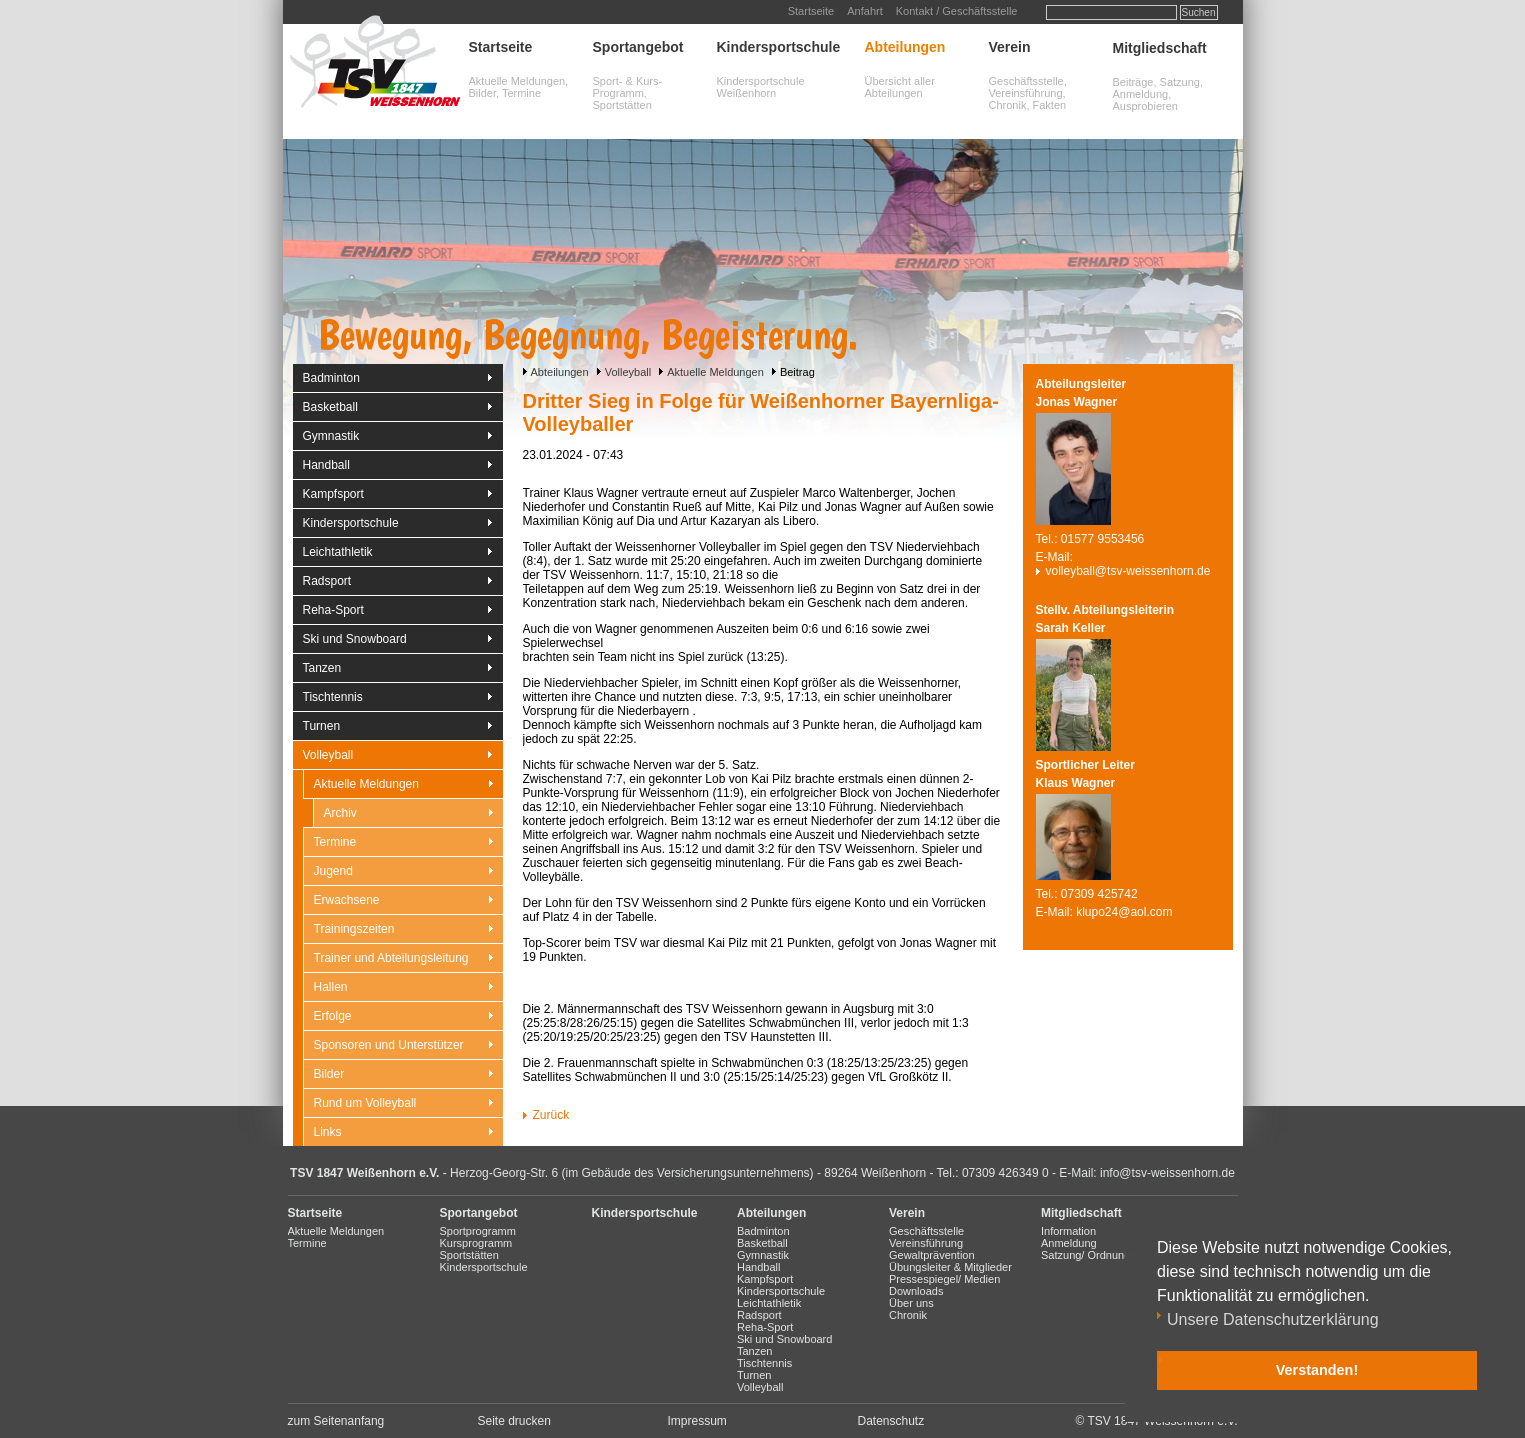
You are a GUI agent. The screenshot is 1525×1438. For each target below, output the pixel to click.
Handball (326, 465)
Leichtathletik (338, 552)
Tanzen (322, 668)
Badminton (331, 378)
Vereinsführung (926, 1243)
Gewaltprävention (932, 1255)
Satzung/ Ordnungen (1092, 1255)
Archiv (340, 813)
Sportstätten (469, 1255)
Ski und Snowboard (355, 639)
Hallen (331, 987)
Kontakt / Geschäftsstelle (957, 11)
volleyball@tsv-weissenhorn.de (1128, 571)
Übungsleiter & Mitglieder (950, 1267)
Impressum (697, 1421)
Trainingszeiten (354, 929)
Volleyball (628, 372)
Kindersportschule (779, 47)
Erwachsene (347, 900)
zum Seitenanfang (336, 1421)
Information (1068, 1231)
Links (328, 1132)
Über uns (911, 1303)
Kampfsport (333, 494)
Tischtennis (333, 697)
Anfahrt (864, 11)
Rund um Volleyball (365, 1103)
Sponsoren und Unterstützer (389, 1045)
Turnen (322, 726)
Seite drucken (514, 1421)
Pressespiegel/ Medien (944, 1279)
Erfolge (333, 1016)
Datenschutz (891, 1421)
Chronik (908, 1315)
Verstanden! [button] (1317, 1370)
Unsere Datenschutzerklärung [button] (1273, 1319)
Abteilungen (905, 47)
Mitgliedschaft (1160, 48)
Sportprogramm (478, 1231)
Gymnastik (331, 436)
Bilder (329, 1074)
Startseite (811, 11)
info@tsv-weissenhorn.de (1167, 1173)
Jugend (333, 871)
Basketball (330, 407)
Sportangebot (638, 47)
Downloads (916, 1291)
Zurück (551, 1115)
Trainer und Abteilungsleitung (391, 958)
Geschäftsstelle (926, 1231)
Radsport (327, 581)
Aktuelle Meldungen (715, 372)
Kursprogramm (476, 1243)
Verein (1010, 47)
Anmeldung (1069, 1243)
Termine (335, 842)
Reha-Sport (333, 610)
